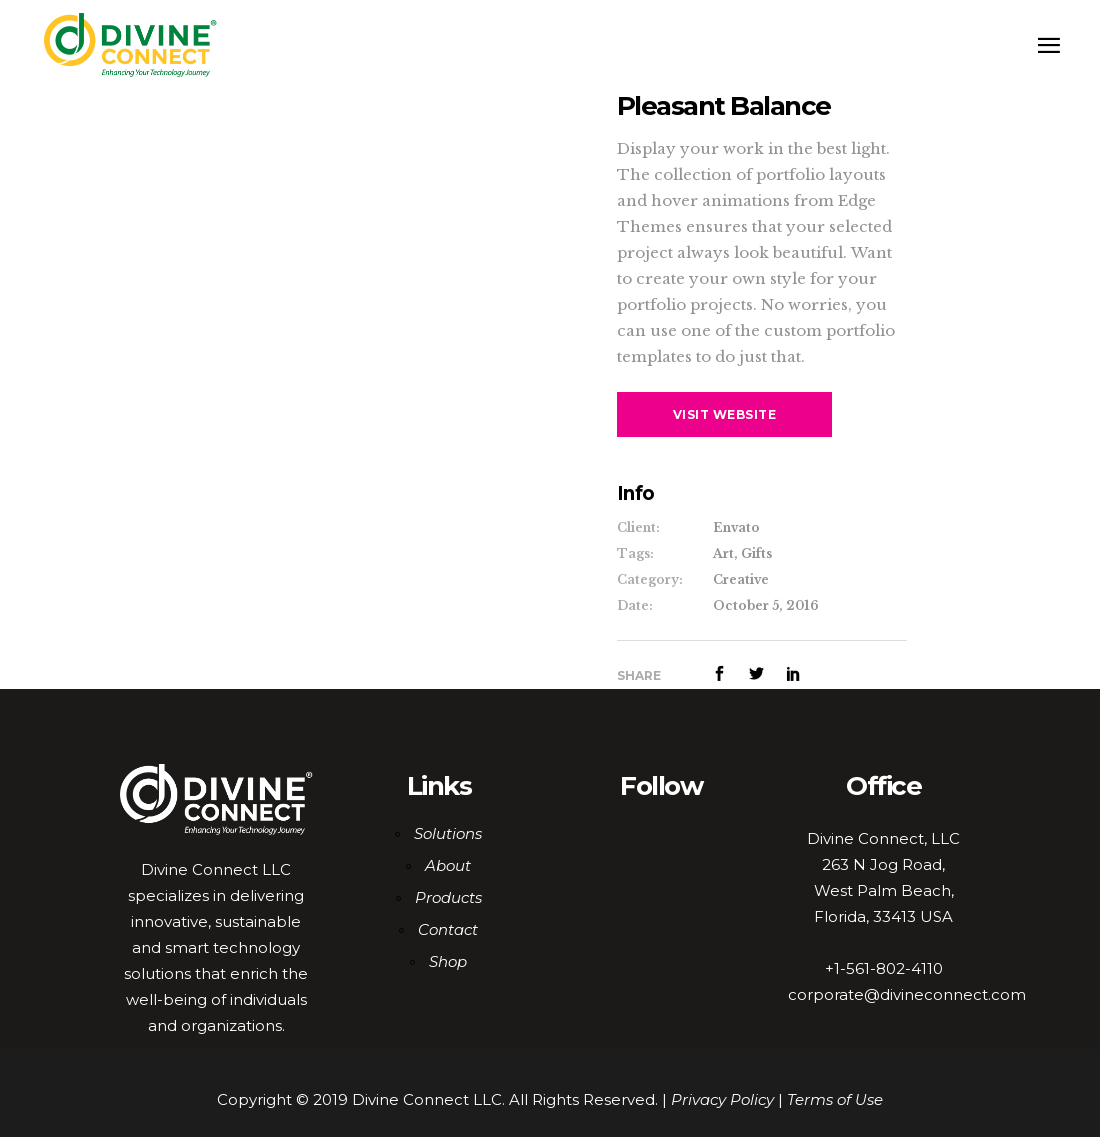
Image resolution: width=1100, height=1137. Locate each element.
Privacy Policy (722, 1099)
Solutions (448, 833)
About (448, 865)
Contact (448, 929)
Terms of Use (835, 1099)
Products (448, 897)
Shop (448, 961)
